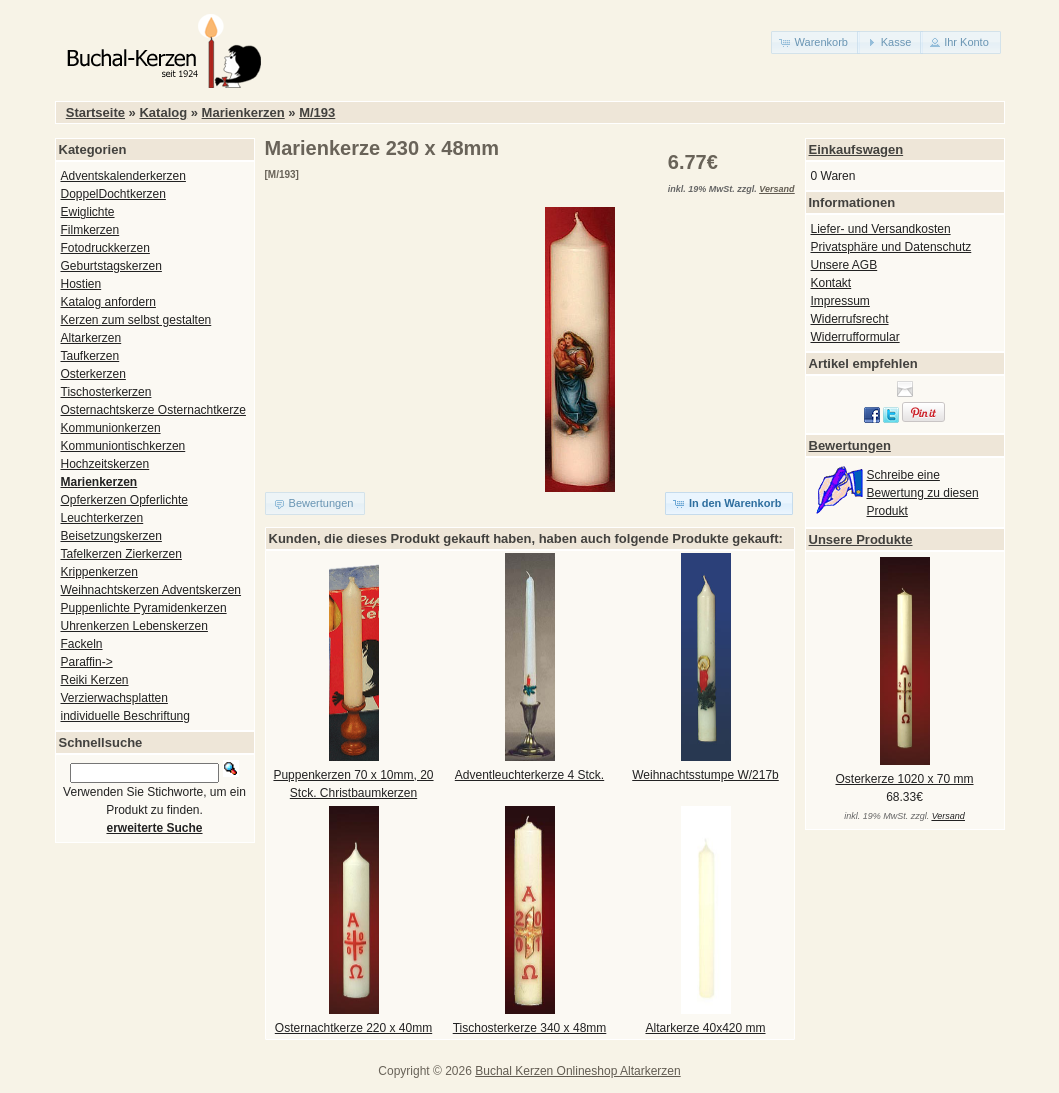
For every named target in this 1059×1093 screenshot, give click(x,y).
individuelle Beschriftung (125, 716)
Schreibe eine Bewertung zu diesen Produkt (923, 493)
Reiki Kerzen (95, 680)
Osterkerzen (93, 374)
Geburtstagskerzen (111, 266)
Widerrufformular (855, 337)
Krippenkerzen (99, 572)
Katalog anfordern (108, 302)
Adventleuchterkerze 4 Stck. (529, 775)
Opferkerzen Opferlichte (124, 500)
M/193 (317, 112)
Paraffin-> (87, 662)
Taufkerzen (90, 356)
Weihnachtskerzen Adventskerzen (151, 590)
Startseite (95, 112)
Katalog (163, 112)
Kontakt (831, 283)
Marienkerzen (243, 112)
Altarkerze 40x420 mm (705, 1028)
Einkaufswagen (856, 149)
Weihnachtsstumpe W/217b (705, 775)
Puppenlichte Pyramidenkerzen (144, 608)
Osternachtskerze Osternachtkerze (153, 410)
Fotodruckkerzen (105, 248)
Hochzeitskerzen (105, 464)
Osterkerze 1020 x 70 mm (904, 779)
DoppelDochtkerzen (113, 194)
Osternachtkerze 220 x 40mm (353, 1028)
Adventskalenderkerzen (123, 176)
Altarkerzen (91, 338)
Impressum (840, 301)
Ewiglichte (88, 212)
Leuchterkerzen (102, 518)
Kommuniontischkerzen (123, 446)
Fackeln (82, 644)
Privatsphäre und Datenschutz (891, 247)
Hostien (81, 284)
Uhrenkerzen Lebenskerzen (134, 626)
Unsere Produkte (861, 539)
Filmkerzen (90, 230)
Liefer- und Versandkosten (881, 229)
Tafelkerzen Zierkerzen (121, 554)
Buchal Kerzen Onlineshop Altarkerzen (577, 1071)
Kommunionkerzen (111, 428)
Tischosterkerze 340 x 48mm (530, 1028)
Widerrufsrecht (850, 319)
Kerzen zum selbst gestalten (136, 320)
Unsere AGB (844, 265)
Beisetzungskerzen (111, 536)
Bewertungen (850, 445)
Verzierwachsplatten (114, 698)
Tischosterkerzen (106, 392)
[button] (815, 42)
